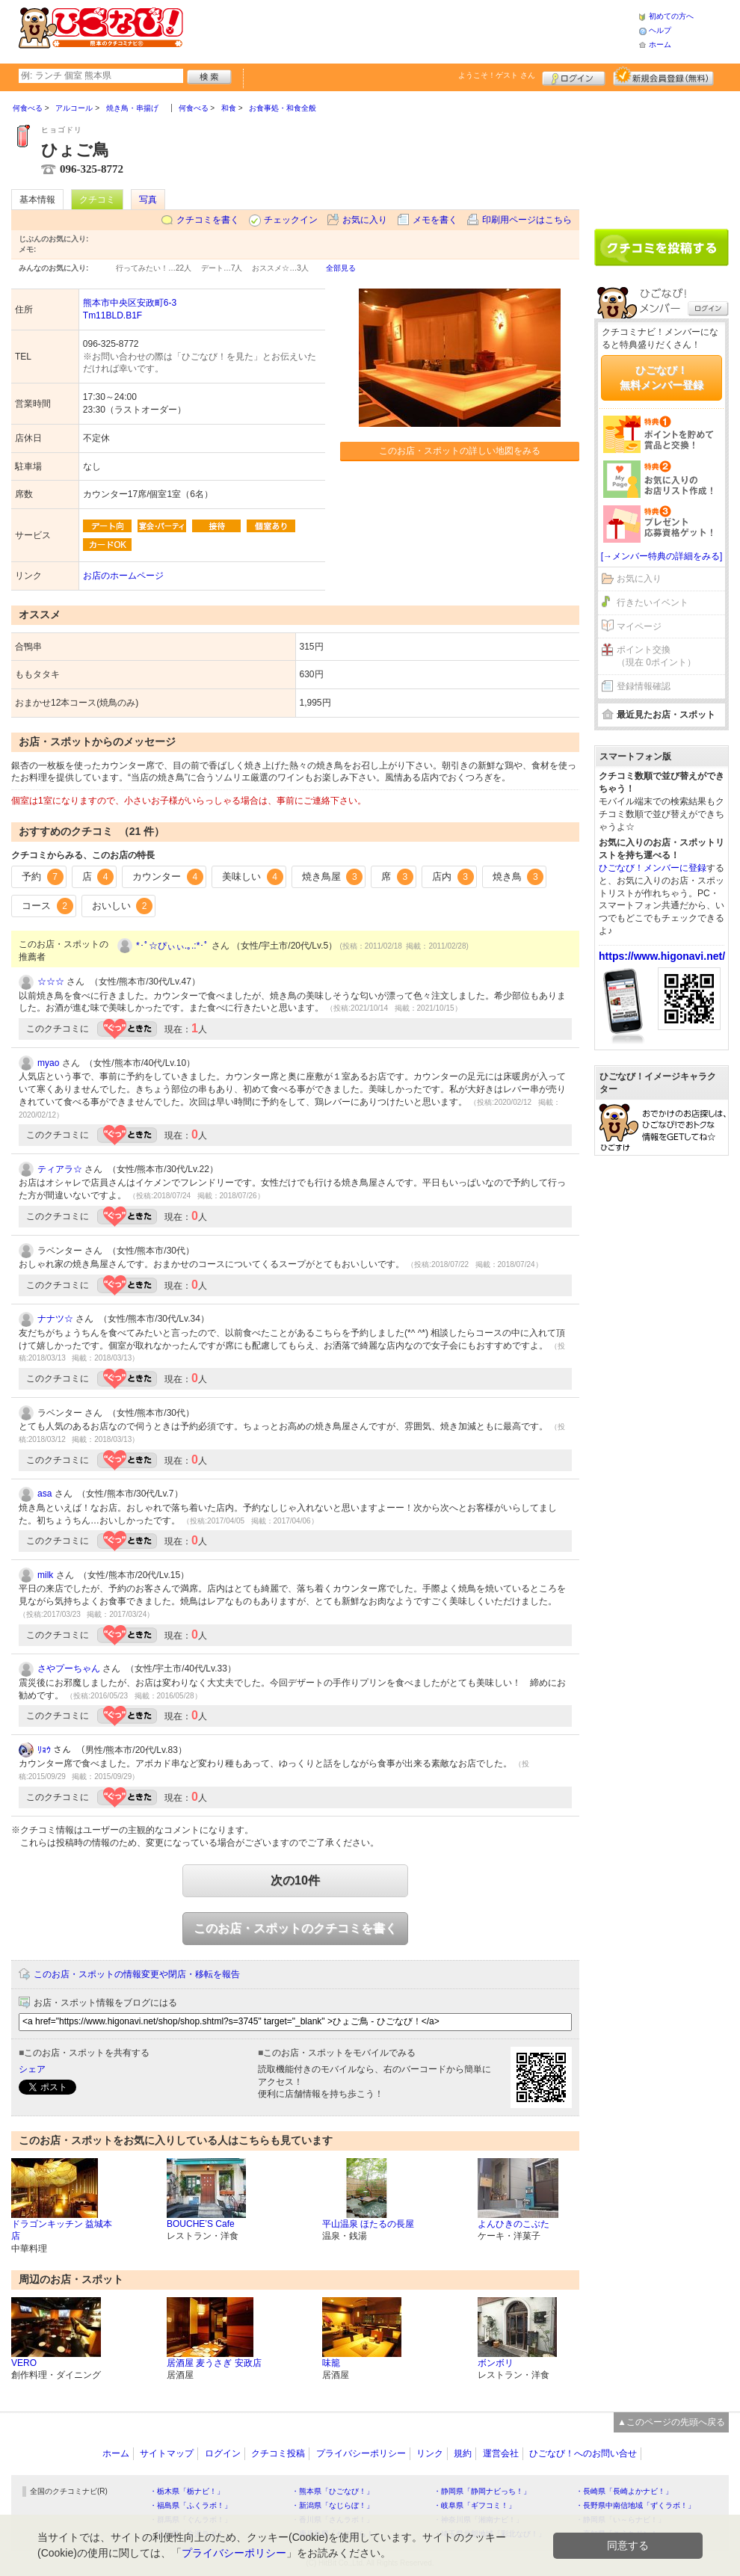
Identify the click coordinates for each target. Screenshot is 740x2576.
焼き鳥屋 (332, 877)
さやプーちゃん (68, 1668)
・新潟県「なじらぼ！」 (333, 2505)
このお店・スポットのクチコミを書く (295, 1928)
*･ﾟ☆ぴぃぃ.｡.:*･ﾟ (172, 945)
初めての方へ (671, 16)
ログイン (573, 76)
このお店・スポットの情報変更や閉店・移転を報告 (137, 1974)
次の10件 (295, 1880)
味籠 (331, 2363)
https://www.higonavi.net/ (662, 956)
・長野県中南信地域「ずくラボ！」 (635, 2505)
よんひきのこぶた (513, 2224)
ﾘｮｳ (44, 1750)
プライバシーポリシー (361, 2453)
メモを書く (435, 220)
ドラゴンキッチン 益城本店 (61, 2230)
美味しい (252, 877)
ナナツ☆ (55, 1318)
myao (48, 1063)
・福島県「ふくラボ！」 (190, 2505)
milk (45, 1575)
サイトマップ (167, 2453)
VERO (24, 2363)
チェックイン (291, 220)
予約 (43, 877)
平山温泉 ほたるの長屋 (368, 2224)
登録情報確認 (643, 686)
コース (47, 906)
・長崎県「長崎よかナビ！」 (624, 2491)
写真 (148, 199)
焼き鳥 (518, 877)
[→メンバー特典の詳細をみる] (662, 556)
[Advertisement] (410, 29)
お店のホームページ (123, 575)
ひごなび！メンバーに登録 (652, 868)
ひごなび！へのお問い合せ (583, 2453)
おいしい (122, 906)
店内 (453, 877)
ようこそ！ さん (496, 75)
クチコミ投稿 (278, 2453)
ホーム (660, 44)
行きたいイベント (652, 602)
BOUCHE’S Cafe (201, 2224)
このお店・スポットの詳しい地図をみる (459, 451)
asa (44, 1493)
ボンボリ (496, 2363)
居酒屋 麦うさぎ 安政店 (214, 2363)
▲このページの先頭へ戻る (671, 2422)
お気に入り (364, 220)
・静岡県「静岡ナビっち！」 (482, 2491)
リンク (429, 2453)
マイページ (639, 626)
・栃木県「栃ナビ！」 (186, 2491)
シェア (32, 2069)
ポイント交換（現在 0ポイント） (656, 656)
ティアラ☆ (59, 1169)
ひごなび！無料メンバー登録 (661, 377)
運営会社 (501, 2453)
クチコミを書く (207, 220)
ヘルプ (660, 30)
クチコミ (97, 199)
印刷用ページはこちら (527, 220)
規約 (463, 2453)
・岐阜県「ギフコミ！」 (475, 2505)
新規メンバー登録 (663, 76)
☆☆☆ (50, 981)
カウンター (167, 877)
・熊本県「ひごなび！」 (333, 2491)
